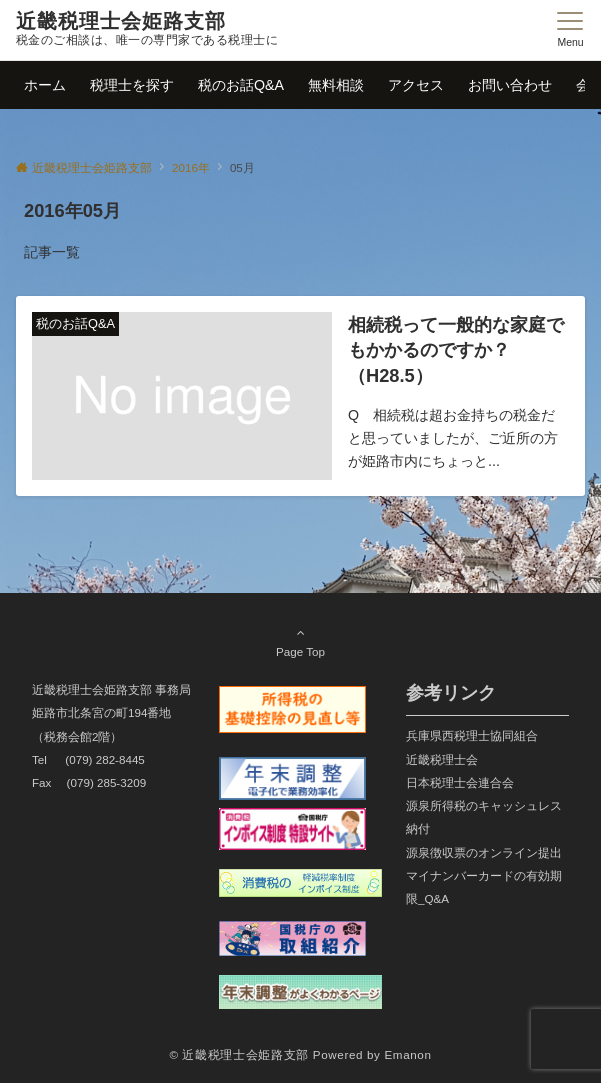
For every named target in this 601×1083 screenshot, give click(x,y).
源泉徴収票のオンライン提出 (484, 852)
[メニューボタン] (570, 30)
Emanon (407, 1054)
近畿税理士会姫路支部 (121, 21)
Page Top (300, 642)
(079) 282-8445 (105, 759)
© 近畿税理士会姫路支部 (238, 1054)
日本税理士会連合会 (460, 782)
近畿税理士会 (442, 759)
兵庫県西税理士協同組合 (472, 735)
